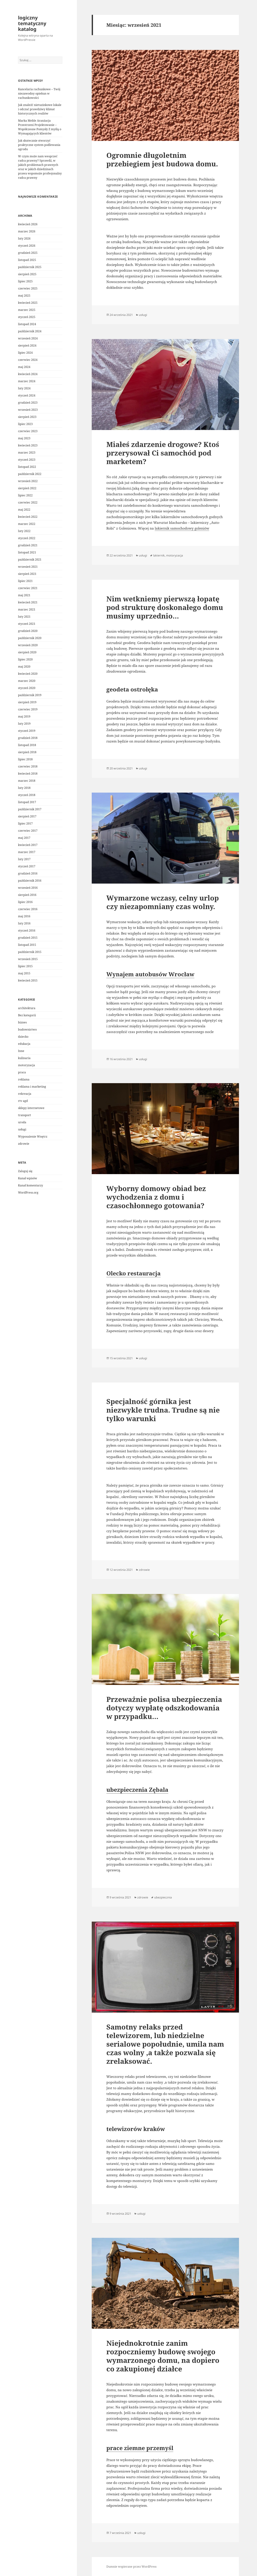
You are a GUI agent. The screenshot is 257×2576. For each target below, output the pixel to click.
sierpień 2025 (27, 274)
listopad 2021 (27, 552)
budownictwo (27, 1029)
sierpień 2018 (27, 752)
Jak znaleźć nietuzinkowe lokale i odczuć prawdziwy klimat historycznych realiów (39, 109)
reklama (23, 1079)
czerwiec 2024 (27, 360)
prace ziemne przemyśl (139, 2448)
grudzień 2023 (27, 403)
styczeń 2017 (26, 866)
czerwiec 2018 (27, 766)
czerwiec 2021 (27, 588)
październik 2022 (29, 474)
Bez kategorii (27, 1015)
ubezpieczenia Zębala (137, 1789)
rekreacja (24, 1093)
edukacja (24, 1044)
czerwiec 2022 (27, 502)
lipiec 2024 (25, 353)
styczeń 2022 (26, 538)
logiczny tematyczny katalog (32, 23)
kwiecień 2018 (27, 773)
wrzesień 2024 (28, 338)
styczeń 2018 (26, 795)
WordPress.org (28, 1192)
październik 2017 (29, 809)
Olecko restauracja (133, 1273)
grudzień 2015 (27, 938)
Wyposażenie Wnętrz (32, 1136)
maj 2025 (24, 295)
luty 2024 (24, 388)
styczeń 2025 (26, 317)
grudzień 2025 (27, 253)
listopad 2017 (27, 802)
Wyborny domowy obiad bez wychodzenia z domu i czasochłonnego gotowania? (156, 1197)
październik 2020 (29, 638)
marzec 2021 (26, 609)
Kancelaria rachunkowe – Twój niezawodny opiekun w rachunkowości (39, 93)
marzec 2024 (26, 381)
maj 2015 (24, 973)
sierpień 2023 (27, 417)
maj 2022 (24, 510)
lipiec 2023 (25, 424)
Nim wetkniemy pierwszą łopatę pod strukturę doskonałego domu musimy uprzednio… (164, 607)
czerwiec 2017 (27, 831)
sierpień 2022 (27, 488)
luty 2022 (24, 531)
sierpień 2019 (27, 702)
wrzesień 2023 (28, 410)
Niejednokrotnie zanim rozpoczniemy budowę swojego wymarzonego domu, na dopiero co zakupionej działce (162, 2355)
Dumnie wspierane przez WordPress (131, 2567)
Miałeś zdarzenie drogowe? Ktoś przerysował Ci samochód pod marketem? (162, 452)
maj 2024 (24, 367)
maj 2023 (24, 438)
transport (24, 1115)
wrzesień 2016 (28, 888)
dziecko (23, 1036)
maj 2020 (24, 666)
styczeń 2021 (26, 624)
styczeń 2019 (26, 731)
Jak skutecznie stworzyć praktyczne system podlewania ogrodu (39, 145)
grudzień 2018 (27, 738)
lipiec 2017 (25, 823)
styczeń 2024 (26, 395)
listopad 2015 (27, 945)
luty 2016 (24, 923)
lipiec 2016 (25, 902)
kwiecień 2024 (27, 374)
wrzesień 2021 (28, 567)
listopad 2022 (27, 467)
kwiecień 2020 (27, 674)
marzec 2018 (26, 781)
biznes (22, 1022)
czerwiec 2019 (27, 709)
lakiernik (159, 555)
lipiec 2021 (25, 581)
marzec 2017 (26, 852)
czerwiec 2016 (27, 909)
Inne (21, 1051)
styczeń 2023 (26, 460)
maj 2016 (24, 916)
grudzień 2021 (27, 545)
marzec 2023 (26, 452)
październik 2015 (29, 952)
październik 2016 (29, 881)
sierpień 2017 (27, 816)
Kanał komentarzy (30, 1185)
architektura (26, 1008)
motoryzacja (26, 1065)
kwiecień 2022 (27, 517)
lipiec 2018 (25, 759)
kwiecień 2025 (27, 303)
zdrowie (23, 1143)
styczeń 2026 (26, 246)
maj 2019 (24, 716)
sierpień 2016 (27, 895)
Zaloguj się (25, 1171)
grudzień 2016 (27, 873)
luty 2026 (24, 238)
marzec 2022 (26, 524)
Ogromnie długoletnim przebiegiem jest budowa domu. (162, 159)
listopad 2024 (27, 324)
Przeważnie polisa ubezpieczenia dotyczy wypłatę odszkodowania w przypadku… (164, 1707)
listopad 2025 (27, 260)
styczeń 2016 (26, 930)
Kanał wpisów (27, 1178)
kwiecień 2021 (27, 602)
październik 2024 (29, 331)
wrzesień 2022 (28, 481)
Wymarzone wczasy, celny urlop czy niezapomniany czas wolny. (162, 902)
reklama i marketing (32, 1086)
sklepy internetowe (31, 1108)
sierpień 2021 (27, 574)
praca (22, 1072)
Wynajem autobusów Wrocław (150, 974)
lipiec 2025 (25, 281)
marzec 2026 (26, 231)
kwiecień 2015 (27, 980)
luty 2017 (24, 859)
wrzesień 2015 (28, 959)
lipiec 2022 (25, 495)
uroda (22, 1122)
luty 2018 (24, 788)
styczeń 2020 (26, 688)
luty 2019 (24, 724)
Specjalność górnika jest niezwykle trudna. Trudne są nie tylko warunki (163, 1410)
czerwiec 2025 (27, 288)
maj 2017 (24, 838)
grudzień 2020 (27, 631)
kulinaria (24, 1058)
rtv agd (23, 1101)
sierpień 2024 (27, 345)
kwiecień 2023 (27, 445)
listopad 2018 (27, 745)
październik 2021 (29, 559)
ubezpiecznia (163, 1897)
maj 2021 (24, 595)
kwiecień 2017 (27, 845)
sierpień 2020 (27, 652)
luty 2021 (24, 617)
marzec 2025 (26, 310)
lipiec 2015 (25, 966)
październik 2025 (29, 267)
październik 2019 (29, 695)
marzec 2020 (26, 681)
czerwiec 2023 (27, 431)
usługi (22, 1129)
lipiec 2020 (25, 659)
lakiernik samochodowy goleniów (182, 528)
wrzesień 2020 (28, 645)
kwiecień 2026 (27, 224)
